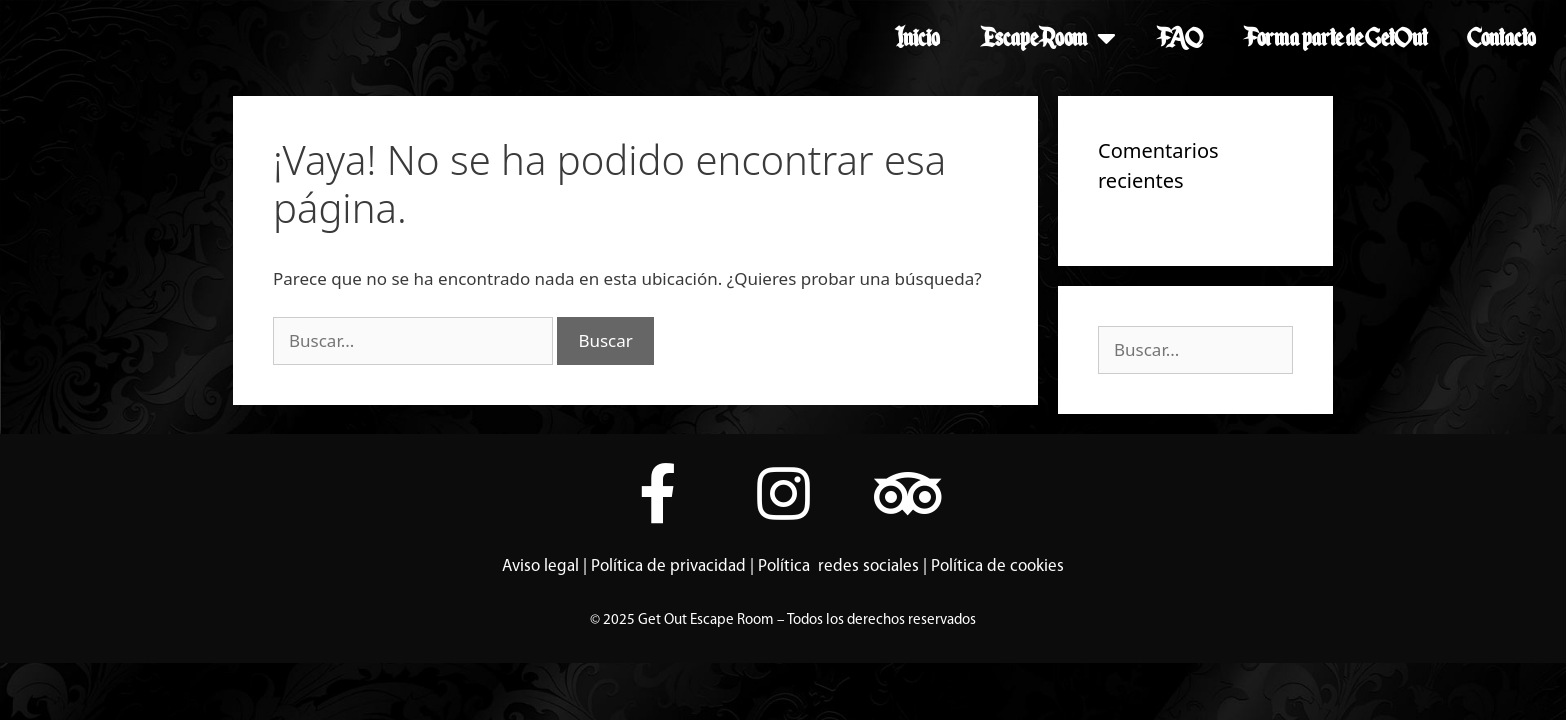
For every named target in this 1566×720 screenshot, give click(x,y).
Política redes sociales (838, 566)
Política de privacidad (668, 566)
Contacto (1501, 37)
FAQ (1179, 37)
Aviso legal (540, 566)
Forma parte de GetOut (1335, 37)
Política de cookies (997, 566)
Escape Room (1048, 38)
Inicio (917, 37)
